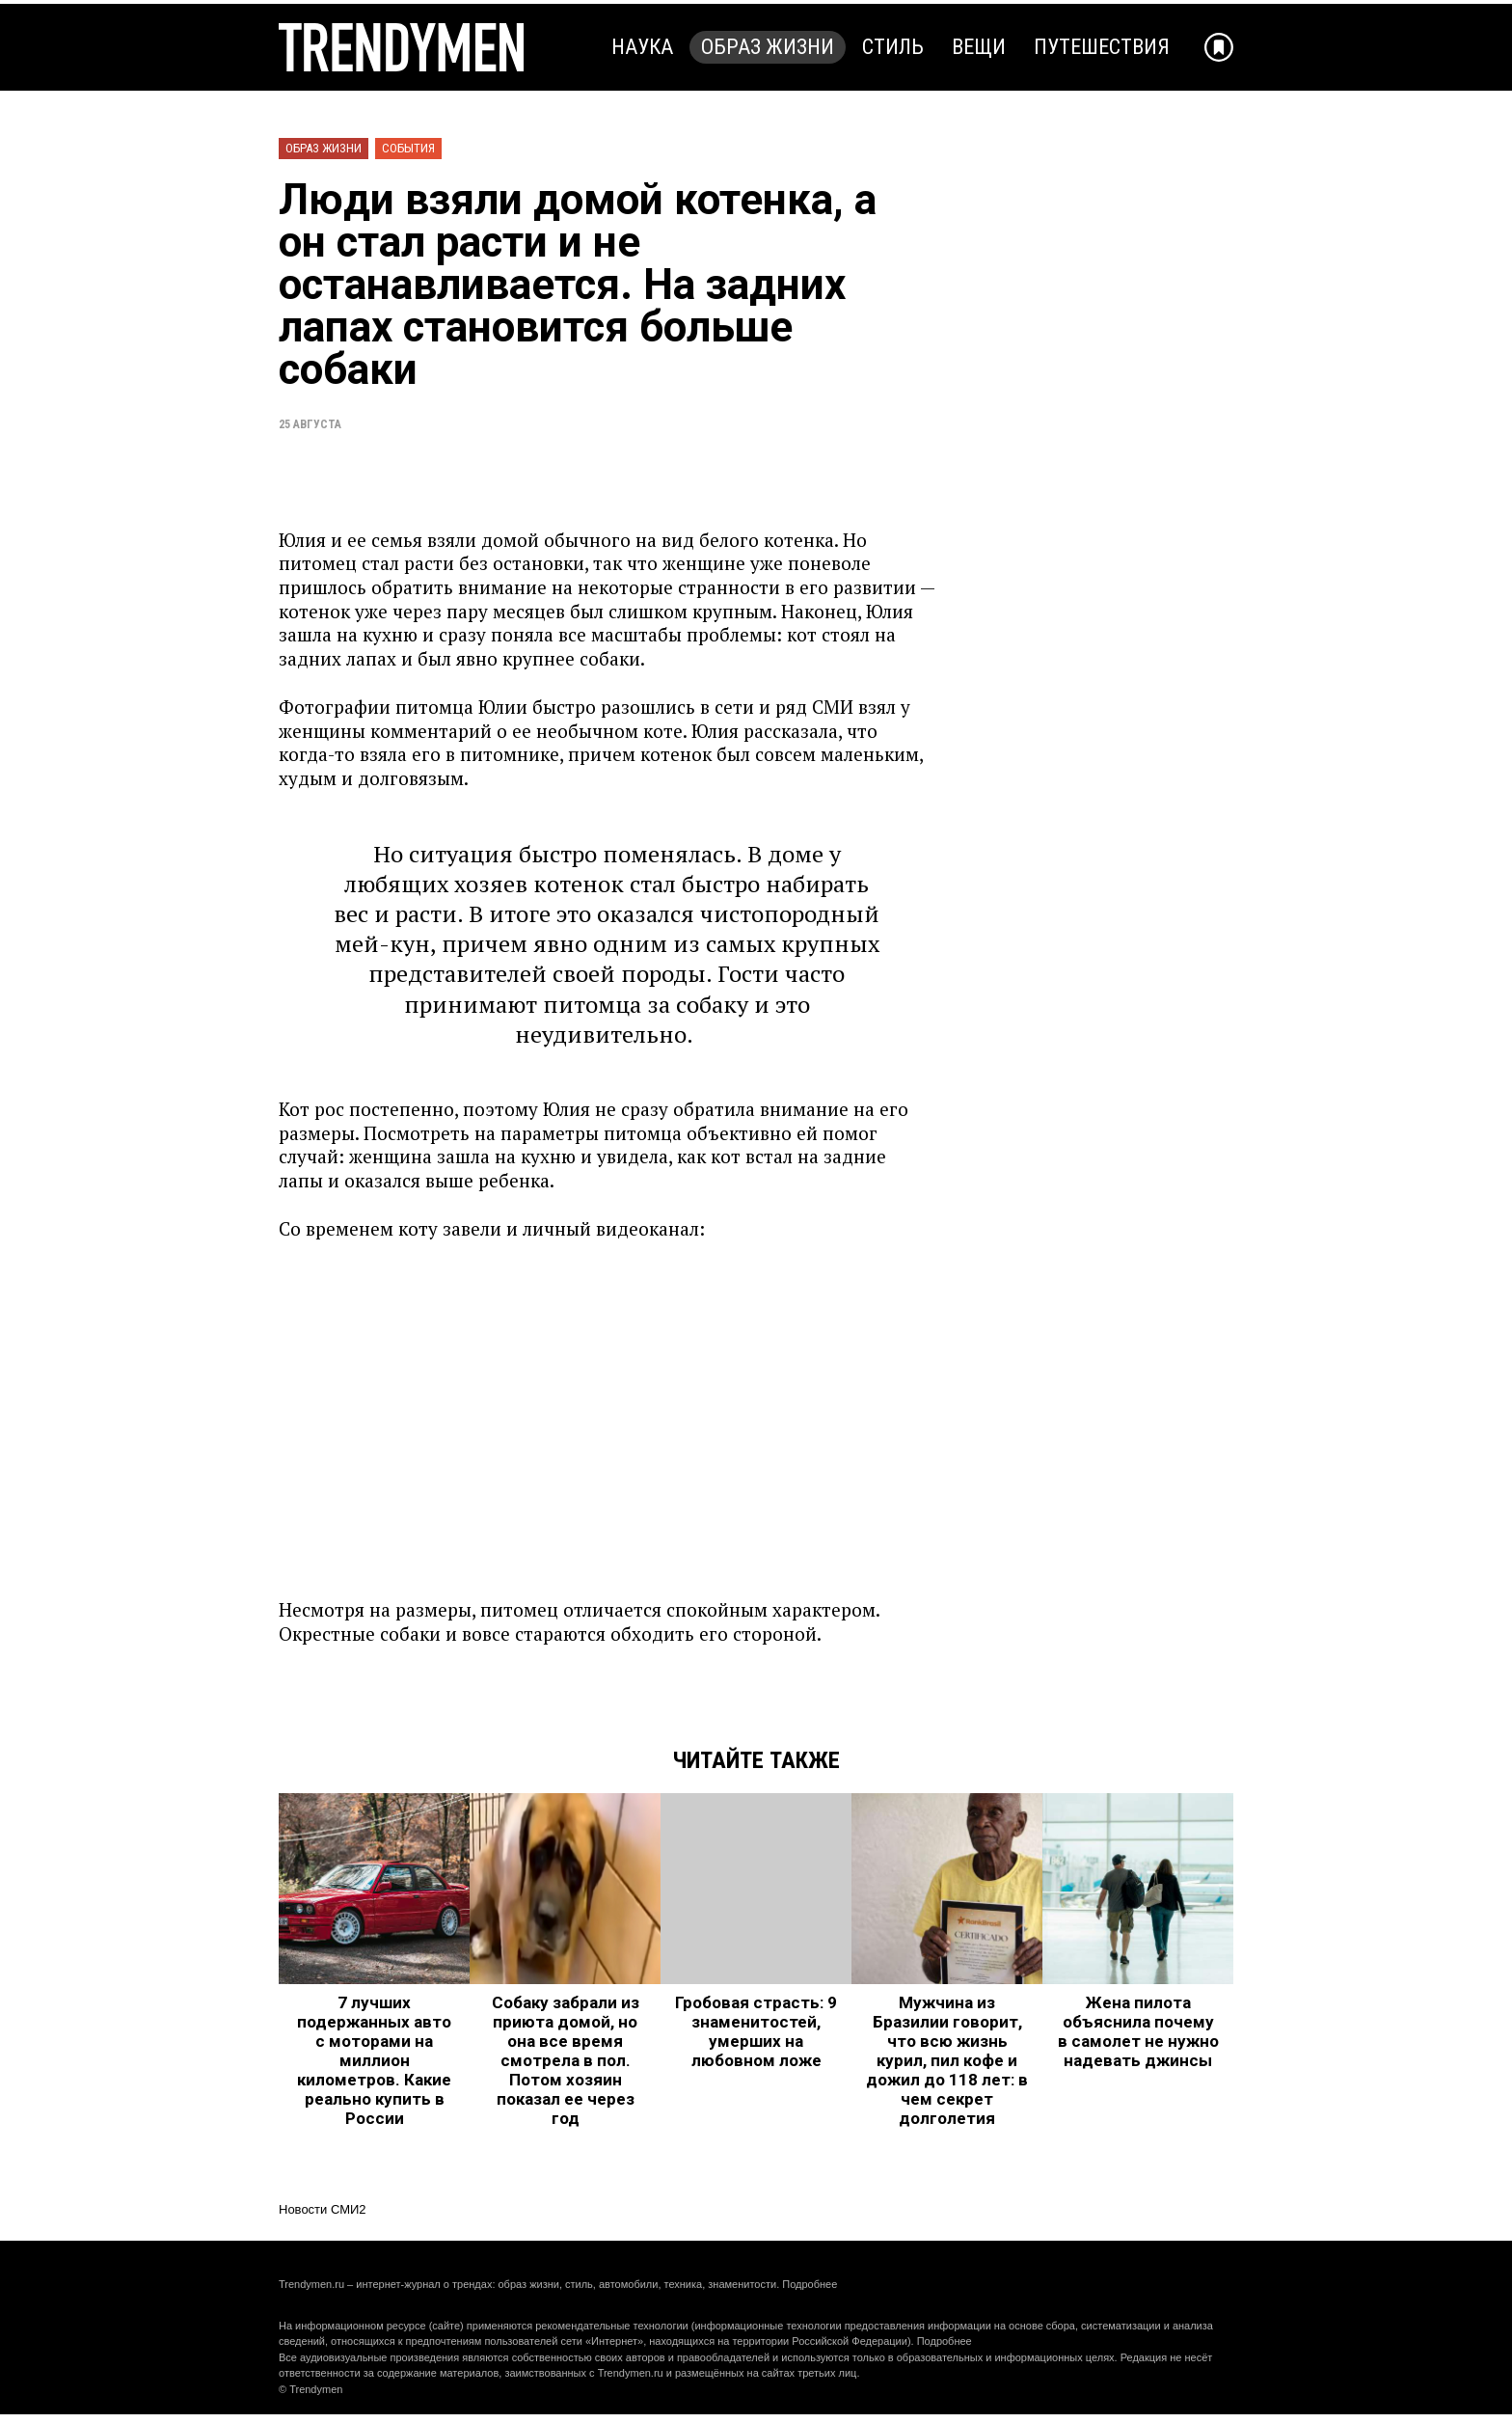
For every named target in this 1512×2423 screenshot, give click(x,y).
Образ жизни (767, 47)
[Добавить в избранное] (1218, 47)
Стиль (893, 47)
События (408, 148)
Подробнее (809, 2284)
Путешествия (1102, 47)
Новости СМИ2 (322, 2209)
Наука (642, 47)
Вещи (979, 47)
